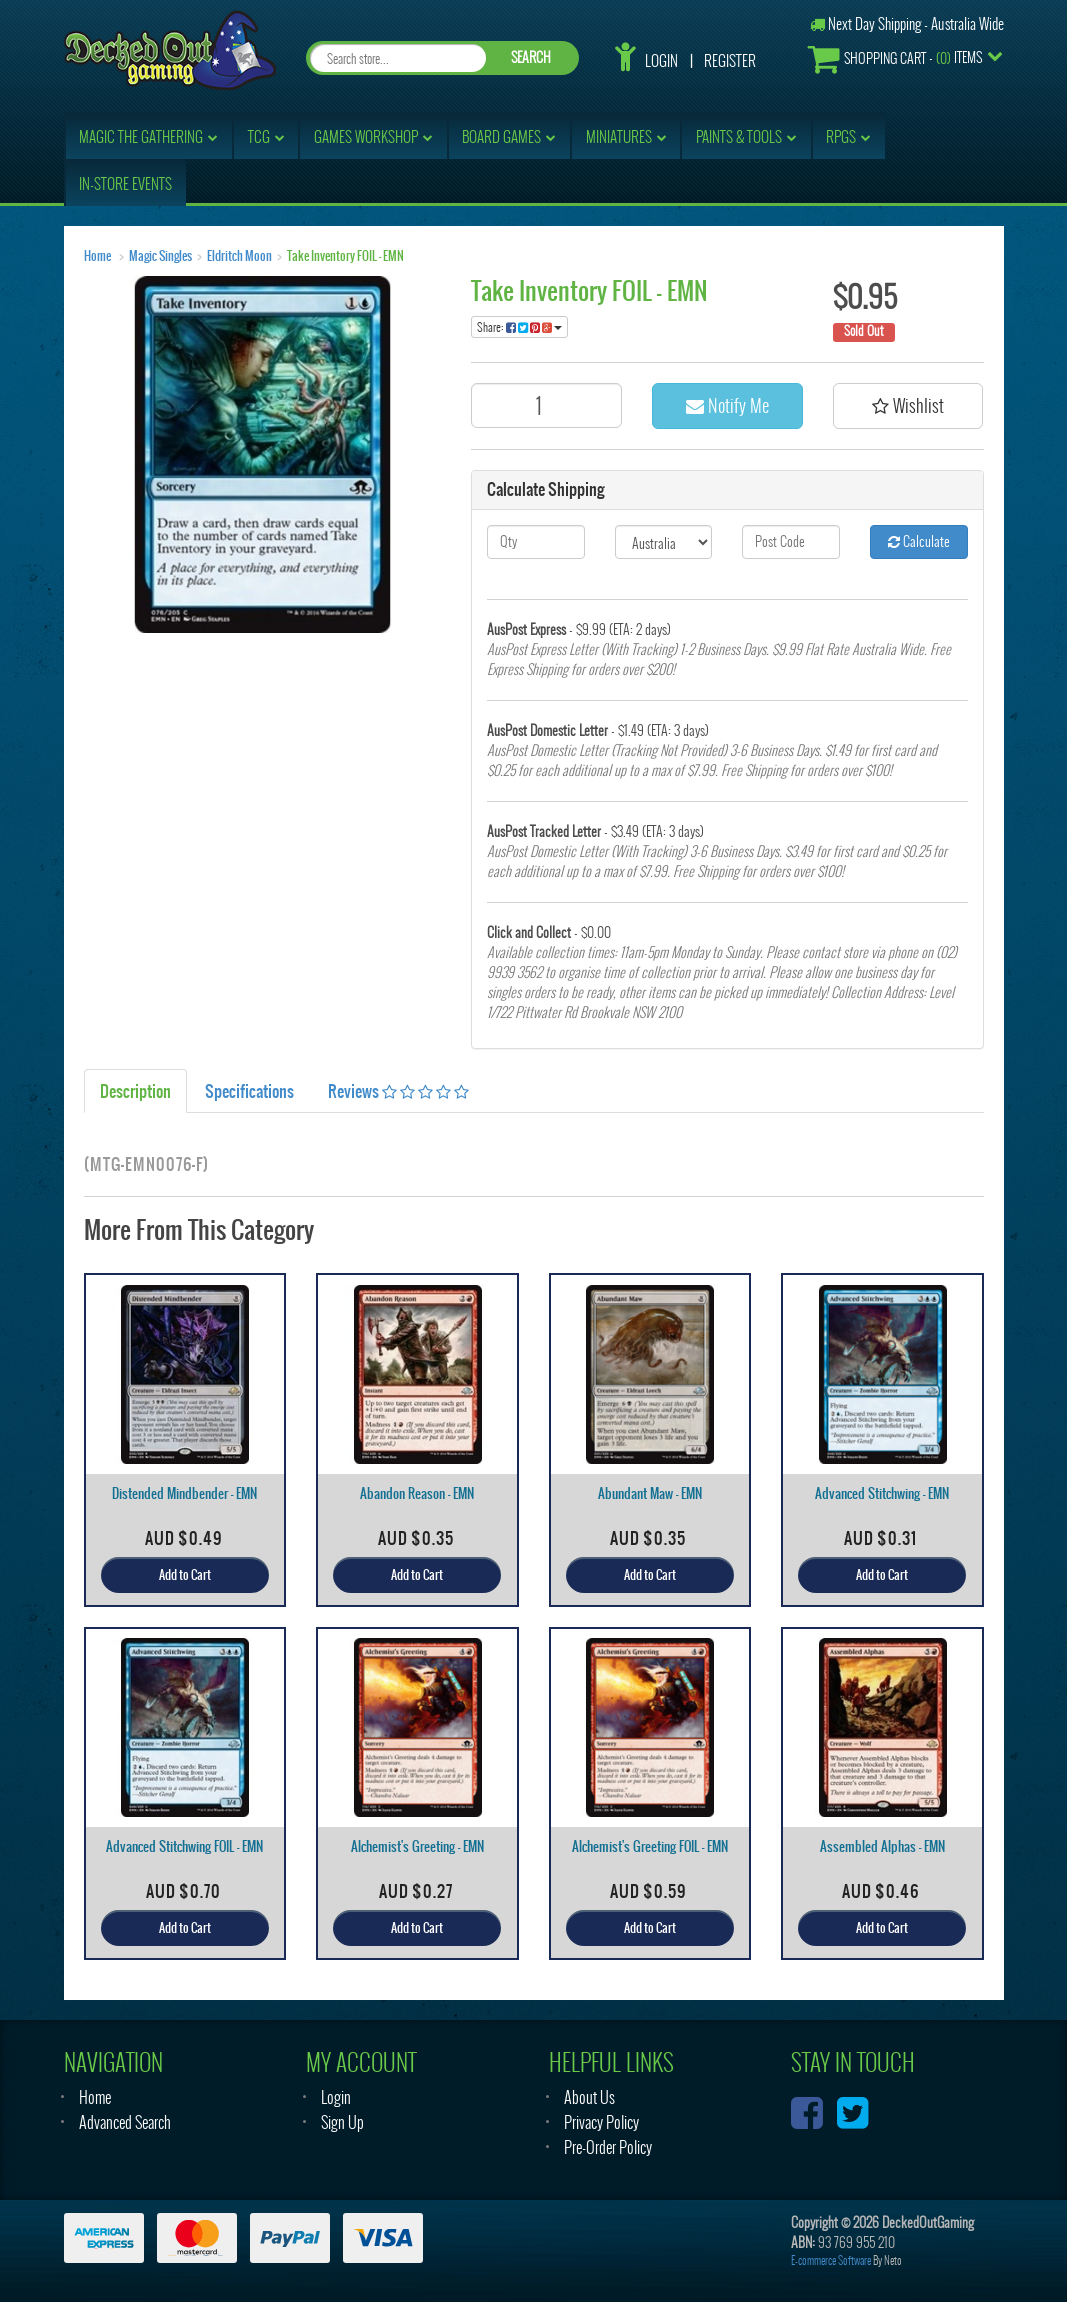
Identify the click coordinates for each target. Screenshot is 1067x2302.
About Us (589, 2097)
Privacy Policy (601, 2122)
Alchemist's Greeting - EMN (417, 1846)
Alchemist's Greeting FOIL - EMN (650, 1846)
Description (135, 1091)
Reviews (398, 1091)
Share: (519, 327)
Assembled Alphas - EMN (882, 1846)
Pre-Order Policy (608, 2147)
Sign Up (342, 2122)
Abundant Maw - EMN (650, 1493)
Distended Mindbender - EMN (184, 1493)
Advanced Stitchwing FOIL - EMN (184, 1846)
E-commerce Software (831, 2260)
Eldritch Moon (239, 256)
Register (730, 61)
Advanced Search (125, 2122)
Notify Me (727, 405)
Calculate (919, 541)
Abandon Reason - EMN (417, 1493)
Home (97, 256)
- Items (895, 58)
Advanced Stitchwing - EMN (882, 1493)
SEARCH (531, 57)
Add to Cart (185, 1575)
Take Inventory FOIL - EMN (345, 256)
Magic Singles (160, 256)
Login (661, 61)
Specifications (249, 1091)
